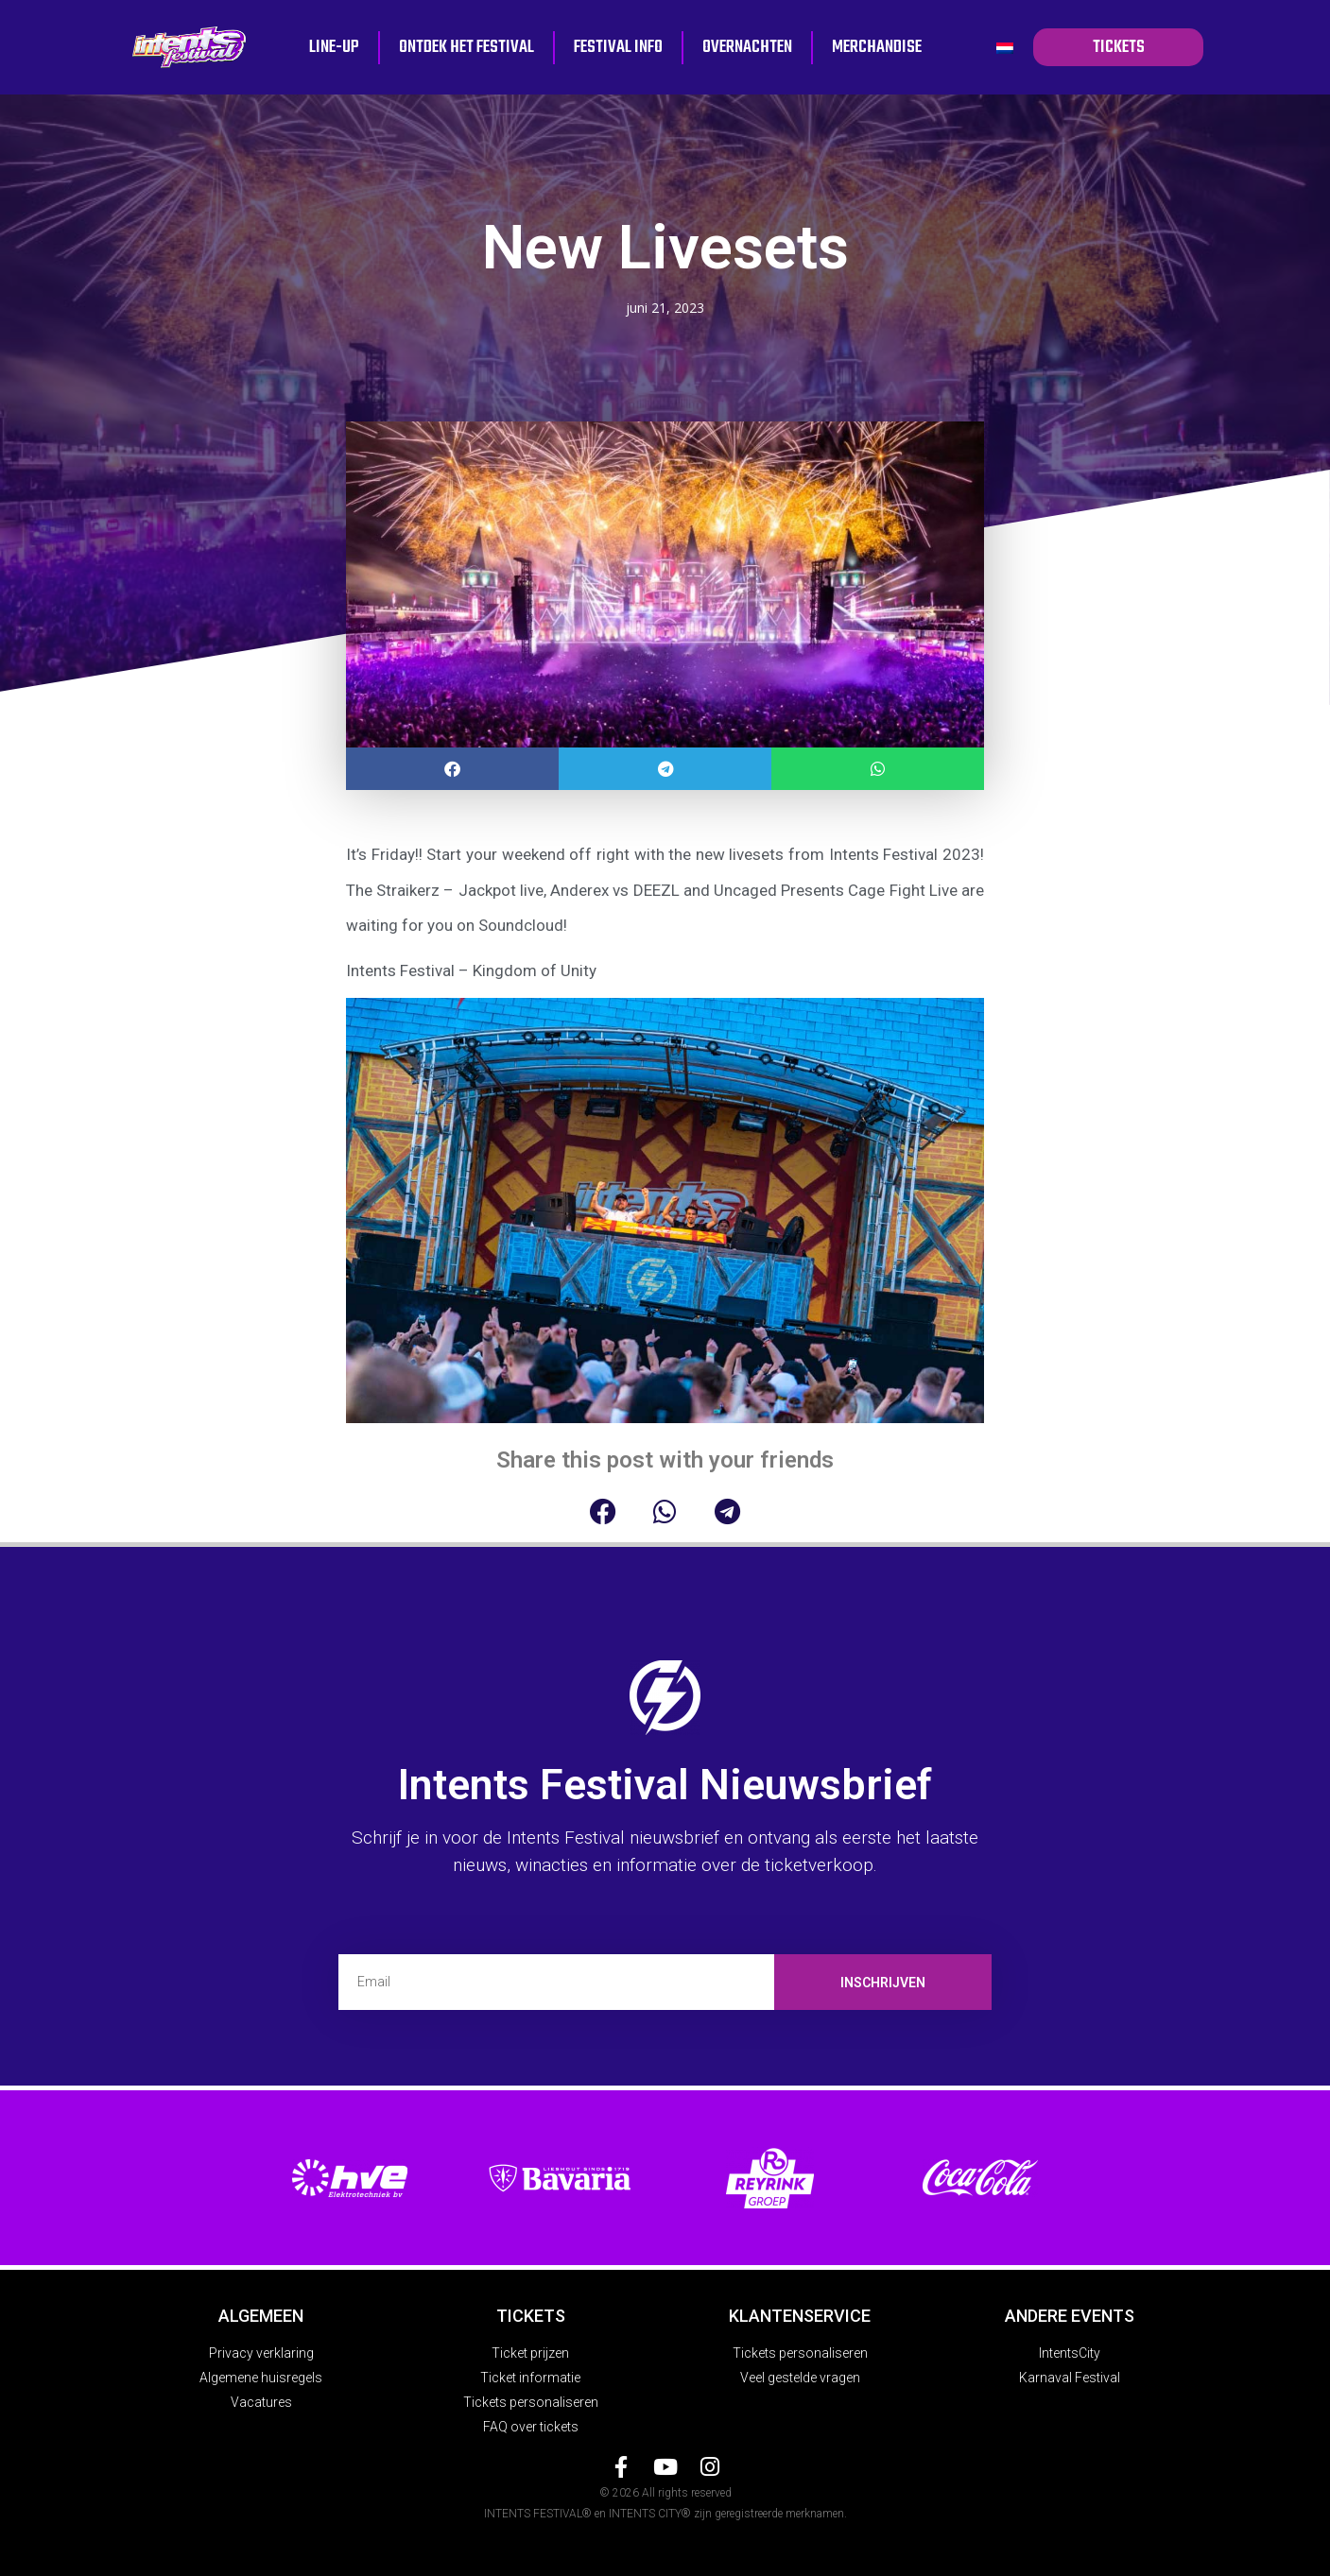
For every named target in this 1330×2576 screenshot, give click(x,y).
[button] (452, 768)
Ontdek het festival (466, 47)
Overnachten (747, 47)
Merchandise (877, 47)
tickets (1118, 47)
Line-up (334, 47)
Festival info (618, 47)
